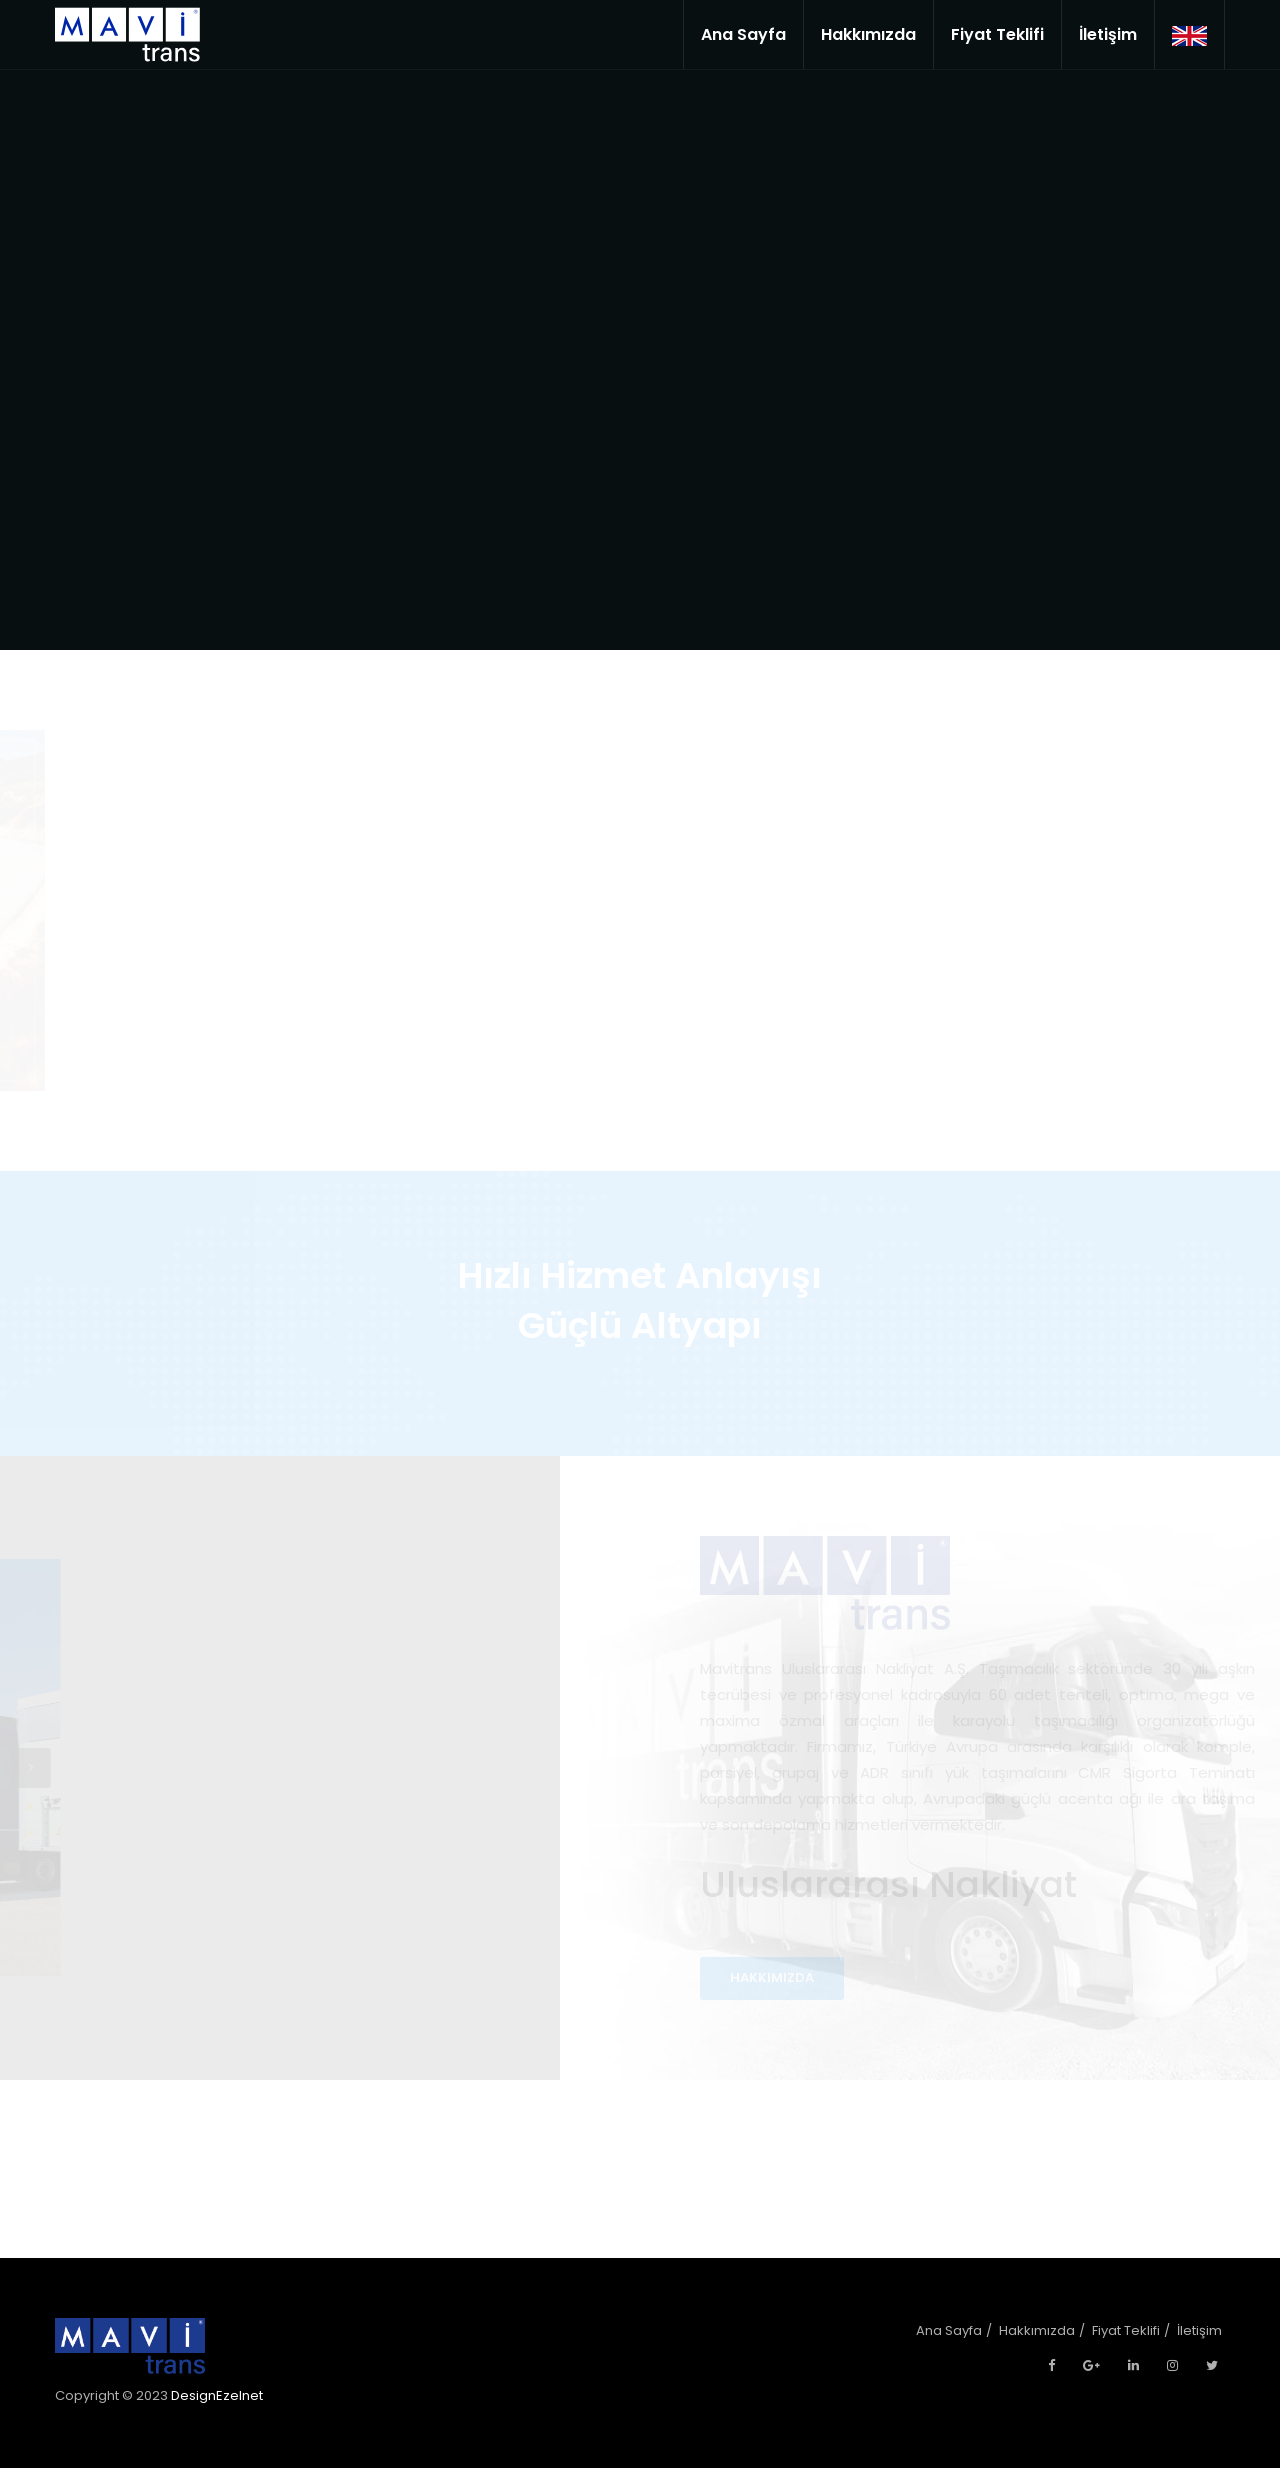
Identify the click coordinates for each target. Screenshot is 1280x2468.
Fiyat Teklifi (997, 34)
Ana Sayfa (743, 34)
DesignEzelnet (217, 2395)
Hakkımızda (868, 34)
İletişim (1108, 34)
